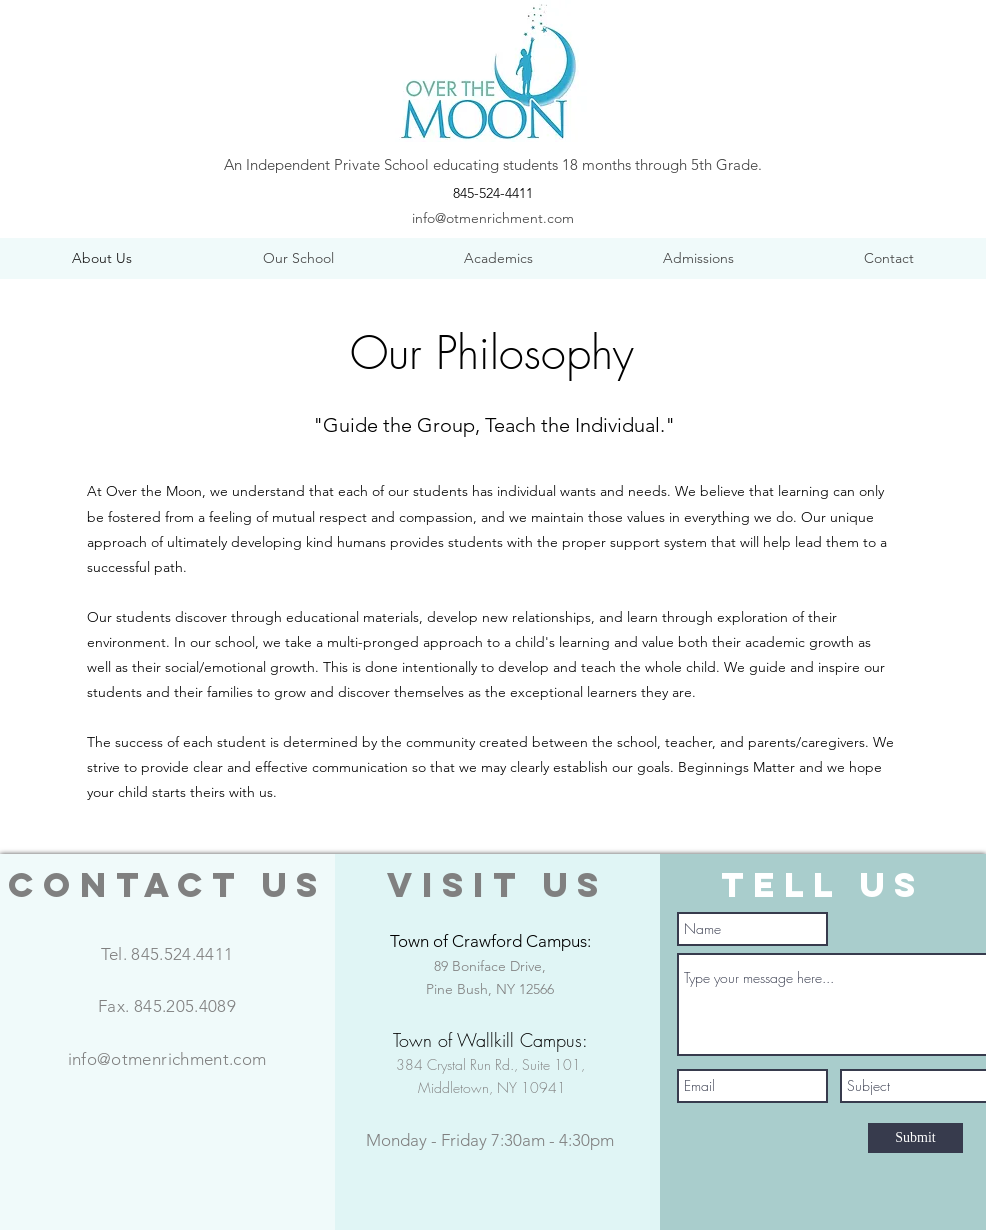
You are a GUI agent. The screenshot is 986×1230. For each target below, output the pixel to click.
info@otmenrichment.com (493, 218)
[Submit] (915, 1138)
